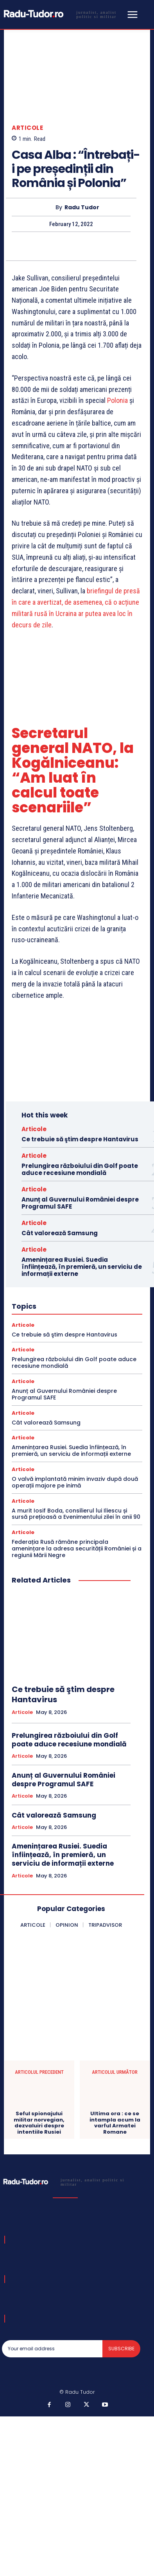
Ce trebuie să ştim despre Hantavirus (79, 1139)
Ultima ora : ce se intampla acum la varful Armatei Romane (115, 2123)
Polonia (117, 401)
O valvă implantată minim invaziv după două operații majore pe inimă (75, 1482)
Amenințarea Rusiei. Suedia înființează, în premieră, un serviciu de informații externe (81, 1267)
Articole (27, 128)
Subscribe (121, 2348)
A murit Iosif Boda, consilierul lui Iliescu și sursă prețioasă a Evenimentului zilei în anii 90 (76, 1514)
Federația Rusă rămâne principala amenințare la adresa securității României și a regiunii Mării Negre (76, 1548)
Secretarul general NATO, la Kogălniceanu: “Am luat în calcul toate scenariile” (73, 771)
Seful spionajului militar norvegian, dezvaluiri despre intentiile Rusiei (39, 2123)
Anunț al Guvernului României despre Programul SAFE (80, 1203)
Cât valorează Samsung (59, 1233)
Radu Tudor (81, 207)
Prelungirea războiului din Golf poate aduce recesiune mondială (79, 1169)
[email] (52, 2348)
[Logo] (63, 14)
